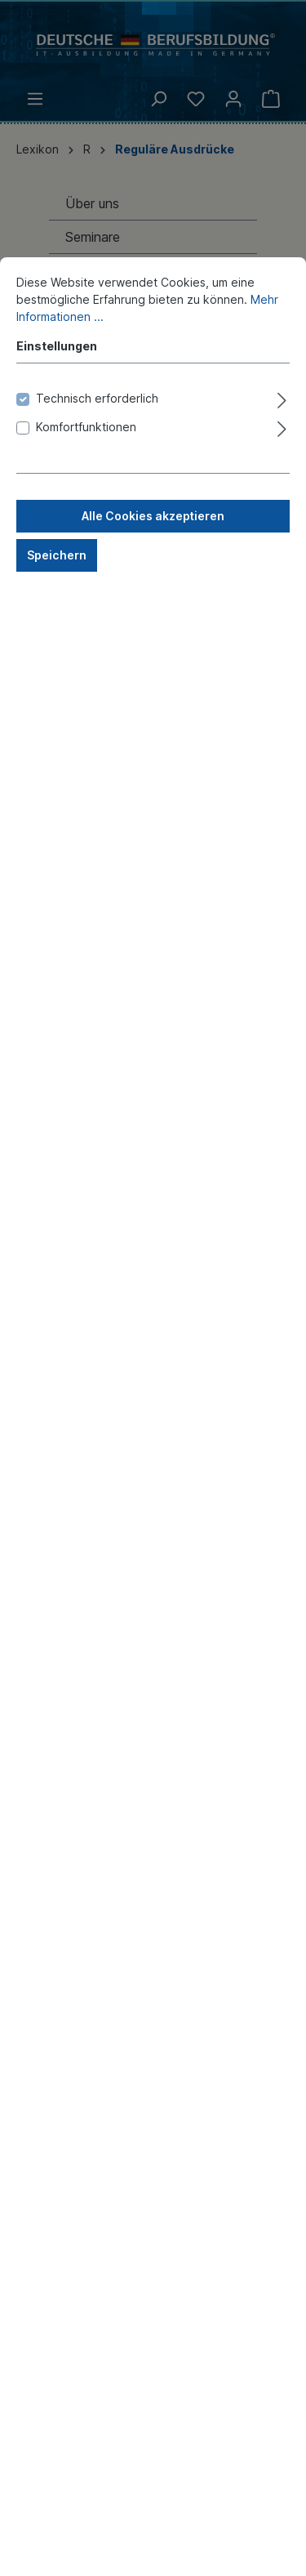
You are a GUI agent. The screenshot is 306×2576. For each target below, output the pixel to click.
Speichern (56, 865)
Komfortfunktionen (86, 737)
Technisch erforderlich (97, 708)
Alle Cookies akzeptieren (153, 826)
